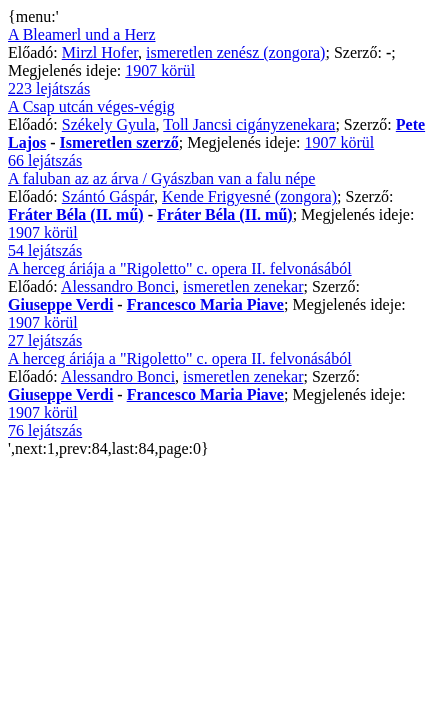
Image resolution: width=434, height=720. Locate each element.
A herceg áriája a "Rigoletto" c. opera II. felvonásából (180, 268)
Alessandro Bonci (118, 286)
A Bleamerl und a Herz (82, 34)
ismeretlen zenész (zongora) (235, 52)
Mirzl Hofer (100, 52)
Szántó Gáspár (108, 196)
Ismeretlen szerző (119, 142)
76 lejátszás (45, 430)
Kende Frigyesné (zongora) (249, 196)
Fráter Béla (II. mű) (76, 214)
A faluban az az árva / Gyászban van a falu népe (161, 178)
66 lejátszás (45, 160)
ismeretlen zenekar (243, 286)
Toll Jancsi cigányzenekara (249, 124)
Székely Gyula (109, 124)
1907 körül (160, 70)
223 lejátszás (49, 88)
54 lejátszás (45, 250)
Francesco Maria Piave (205, 304)
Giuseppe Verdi (60, 304)
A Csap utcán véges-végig (91, 106)
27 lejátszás (45, 340)
